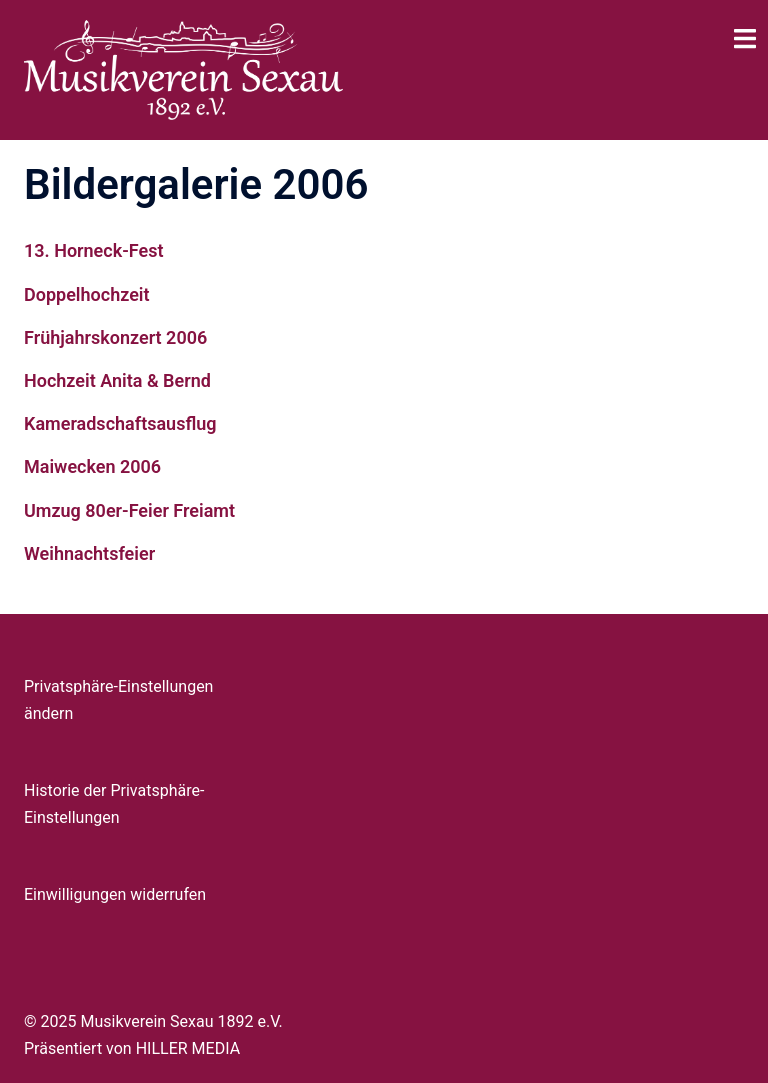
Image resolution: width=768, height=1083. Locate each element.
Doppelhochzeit (87, 294)
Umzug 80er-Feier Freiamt (129, 510)
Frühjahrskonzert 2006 (115, 337)
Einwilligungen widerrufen (115, 894)
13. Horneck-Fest (94, 250)
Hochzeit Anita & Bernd (117, 380)
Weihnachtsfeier (89, 553)
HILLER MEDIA (188, 1048)
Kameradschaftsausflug (120, 423)
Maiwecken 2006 (92, 466)
